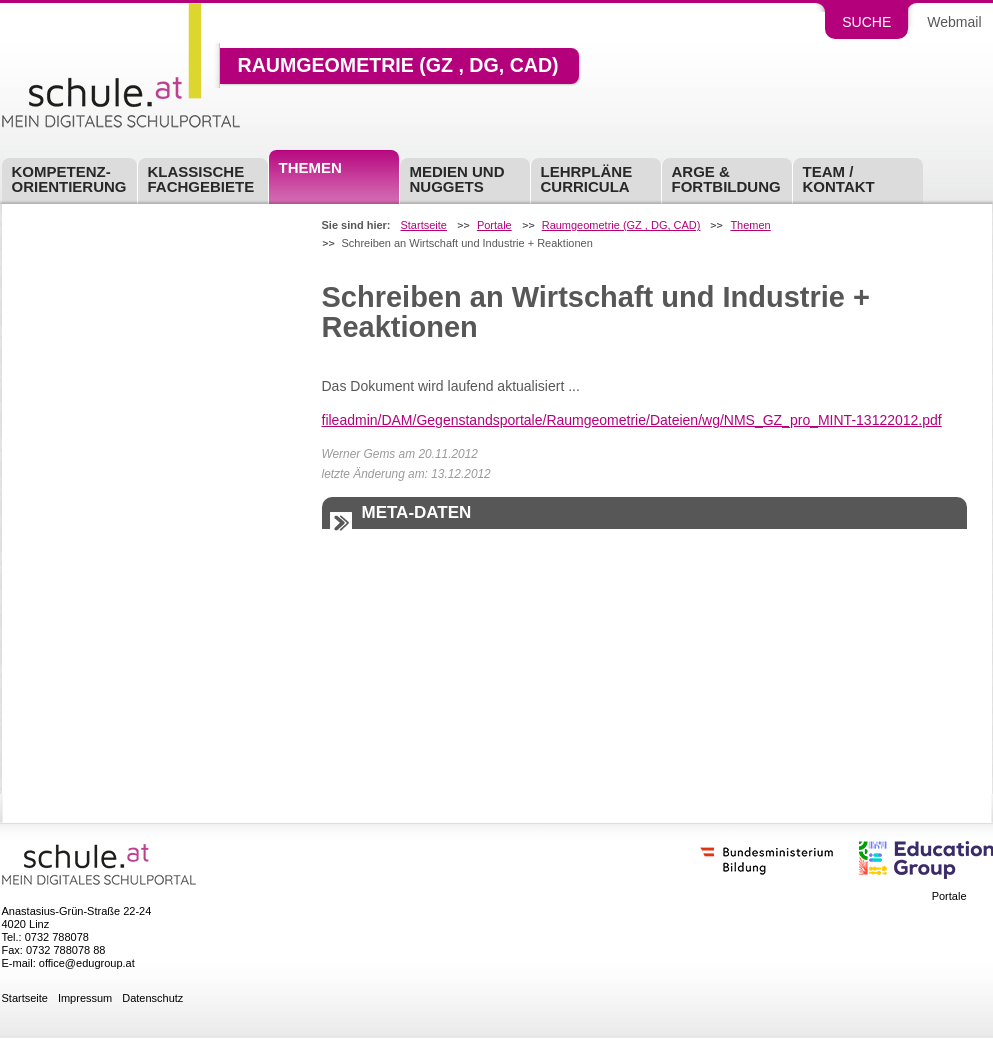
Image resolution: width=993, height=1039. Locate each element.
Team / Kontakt (839, 179)
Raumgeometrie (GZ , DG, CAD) (398, 66)
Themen (310, 167)
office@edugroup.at (87, 963)
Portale (494, 225)
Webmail (954, 22)
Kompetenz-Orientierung (69, 179)
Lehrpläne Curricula (587, 179)
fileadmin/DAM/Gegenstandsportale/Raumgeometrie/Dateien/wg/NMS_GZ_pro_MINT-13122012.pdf (632, 420)
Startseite (423, 225)
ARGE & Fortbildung (726, 179)
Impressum (85, 998)
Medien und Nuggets (457, 179)
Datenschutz (152, 998)
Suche (866, 22)
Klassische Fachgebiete (201, 179)
